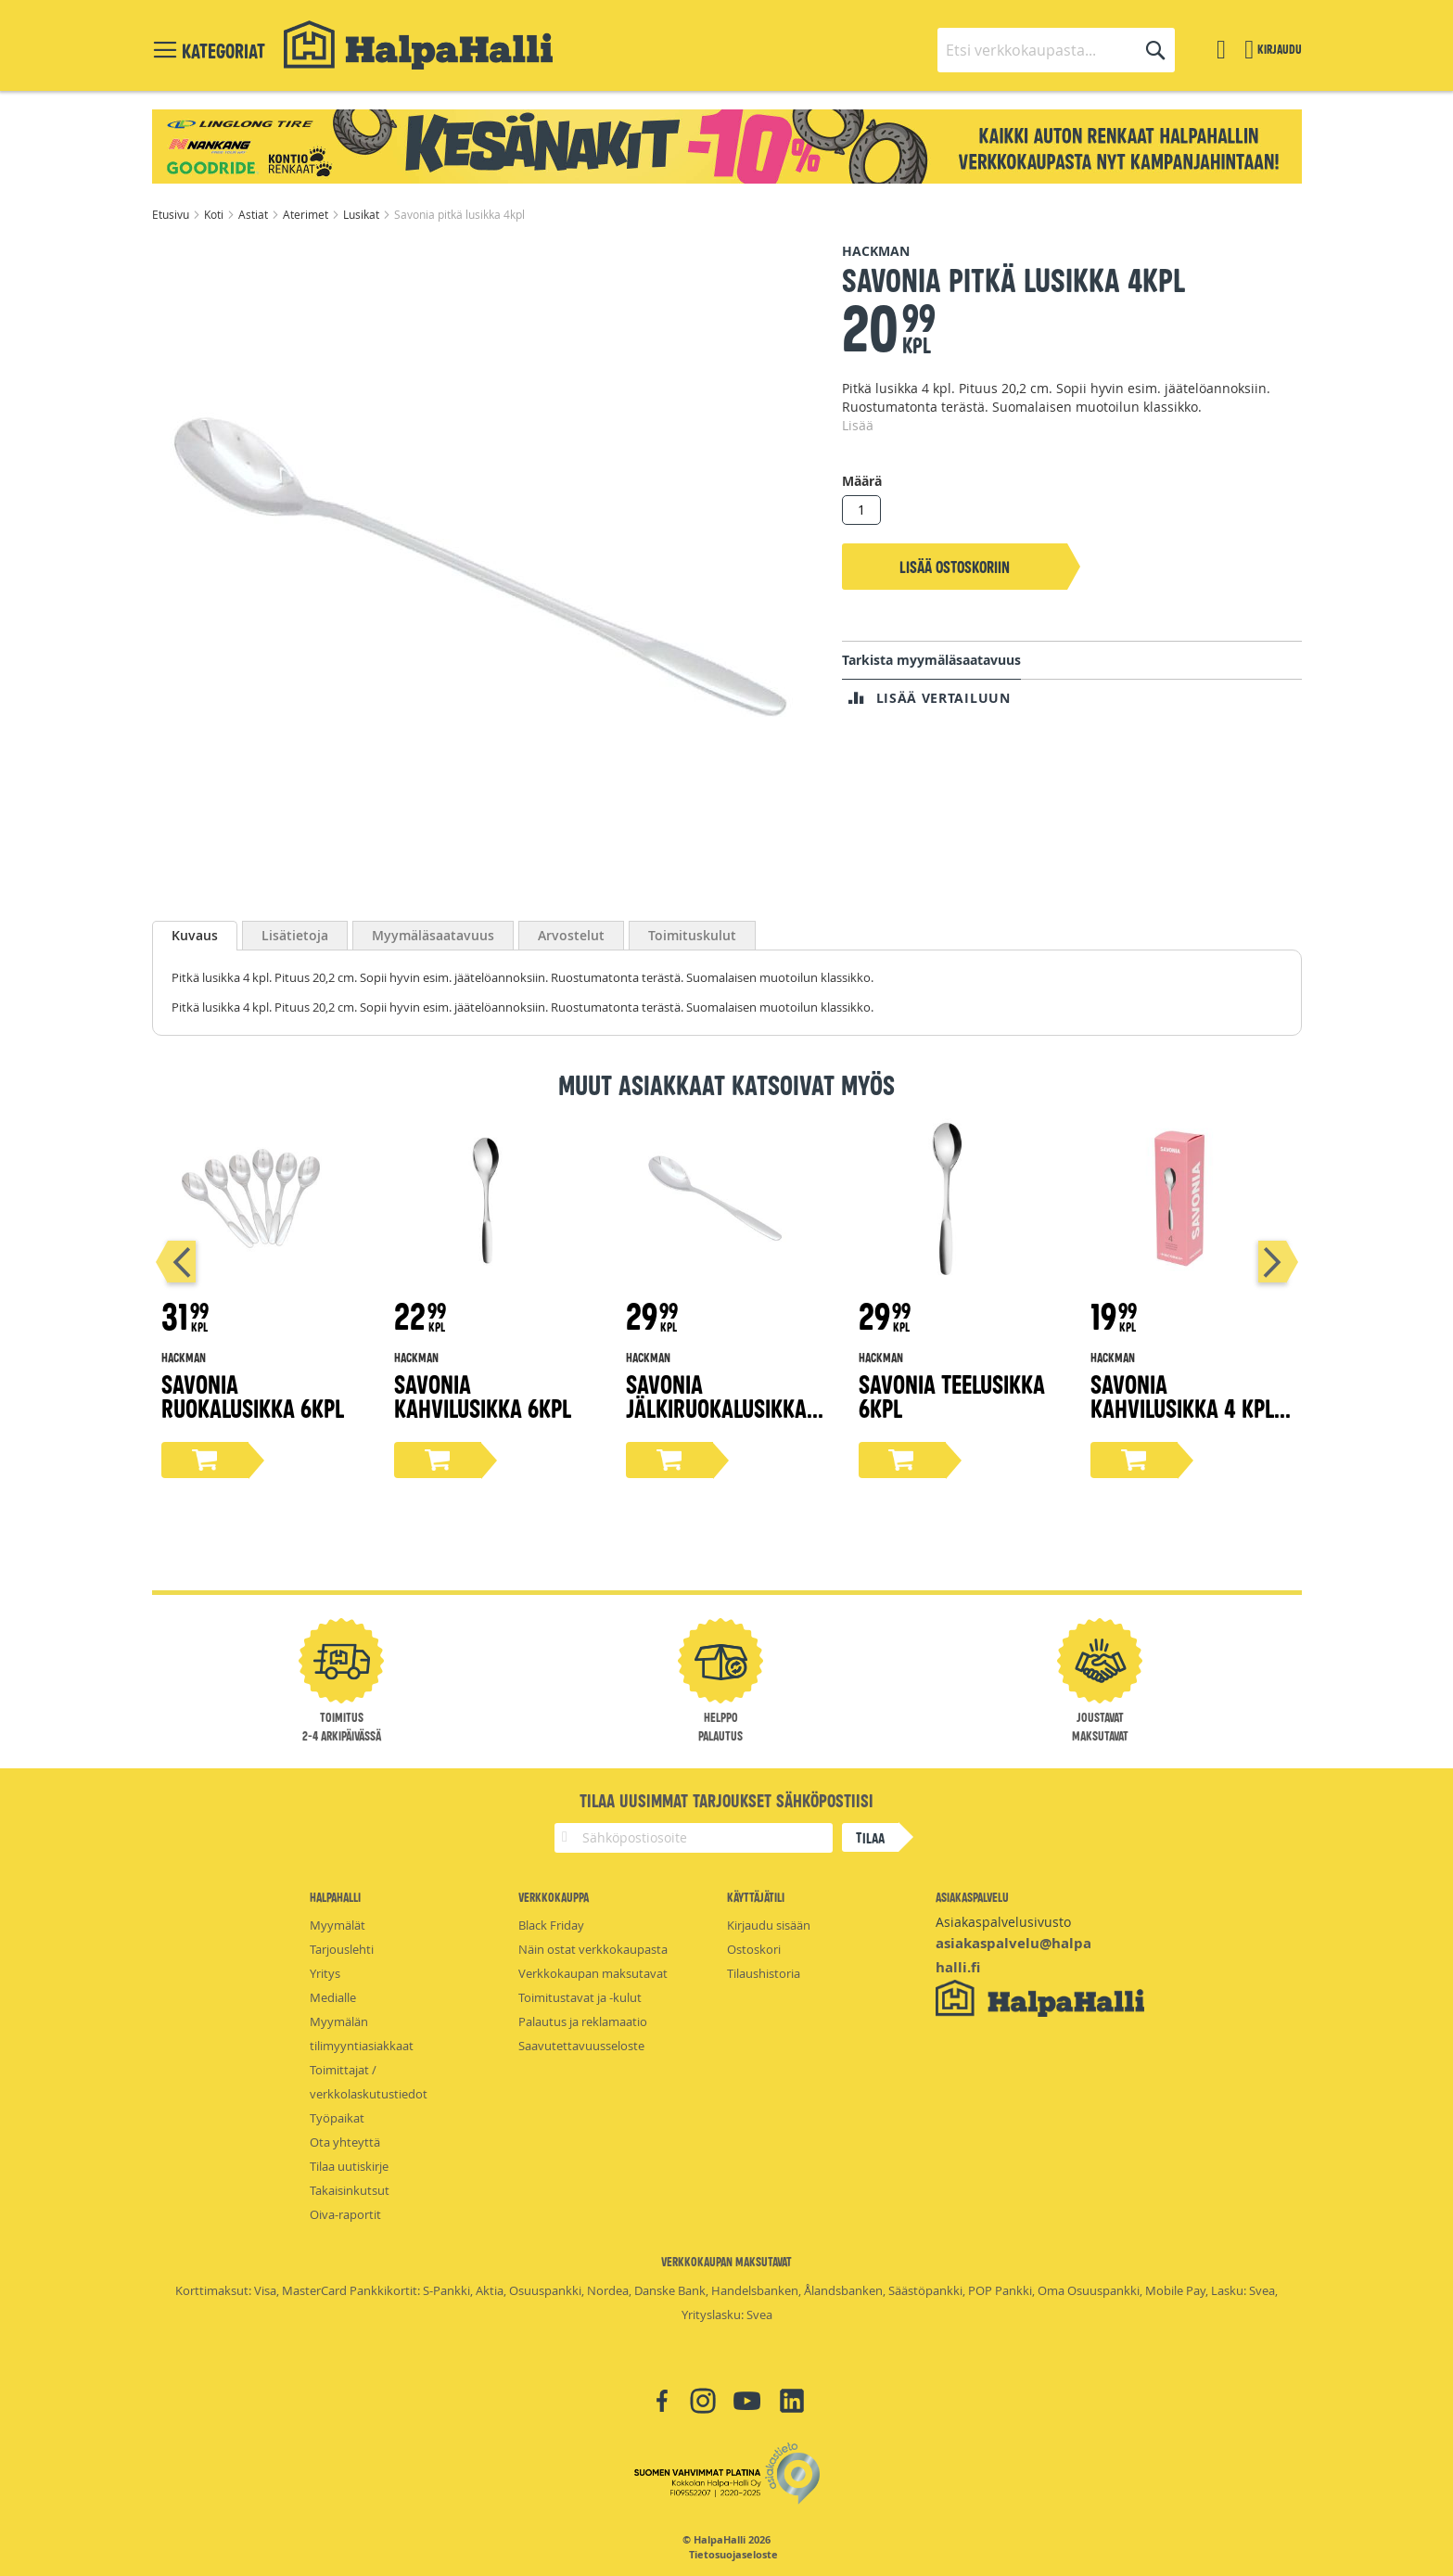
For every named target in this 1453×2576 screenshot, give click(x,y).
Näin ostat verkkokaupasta (593, 1949)
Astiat (254, 214)
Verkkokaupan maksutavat (593, 1973)
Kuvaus (195, 935)
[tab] (194, 935)
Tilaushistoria (763, 1973)
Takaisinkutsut (349, 2190)
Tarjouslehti (342, 1949)
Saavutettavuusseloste (581, 2045)
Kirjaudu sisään (768, 1925)
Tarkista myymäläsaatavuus (931, 660)
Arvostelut (571, 935)
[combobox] (1056, 50)
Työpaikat (337, 2118)
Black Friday (551, 1925)
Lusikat (362, 214)
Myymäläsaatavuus (433, 935)
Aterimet (307, 214)
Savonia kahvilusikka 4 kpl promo (1182, 1407)
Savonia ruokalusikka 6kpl (252, 1395)
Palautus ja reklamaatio (582, 2021)
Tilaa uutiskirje (349, 2166)
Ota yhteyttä (345, 2142)
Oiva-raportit (345, 2214)
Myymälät (337, 1925)
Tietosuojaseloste (733, 2554)
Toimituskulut (692, 935)
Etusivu (172, 214)
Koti (215, 214)
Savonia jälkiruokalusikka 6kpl (716, 1407)
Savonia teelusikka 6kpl (952, 1395)
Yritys (325, 1973)
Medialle (333, 1997)
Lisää (857, 425)
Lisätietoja (294, 935)
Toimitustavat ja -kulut (580, 1997)
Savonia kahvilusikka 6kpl (482, 1395)
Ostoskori (754, 1949)
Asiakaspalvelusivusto (1003, 1922)
